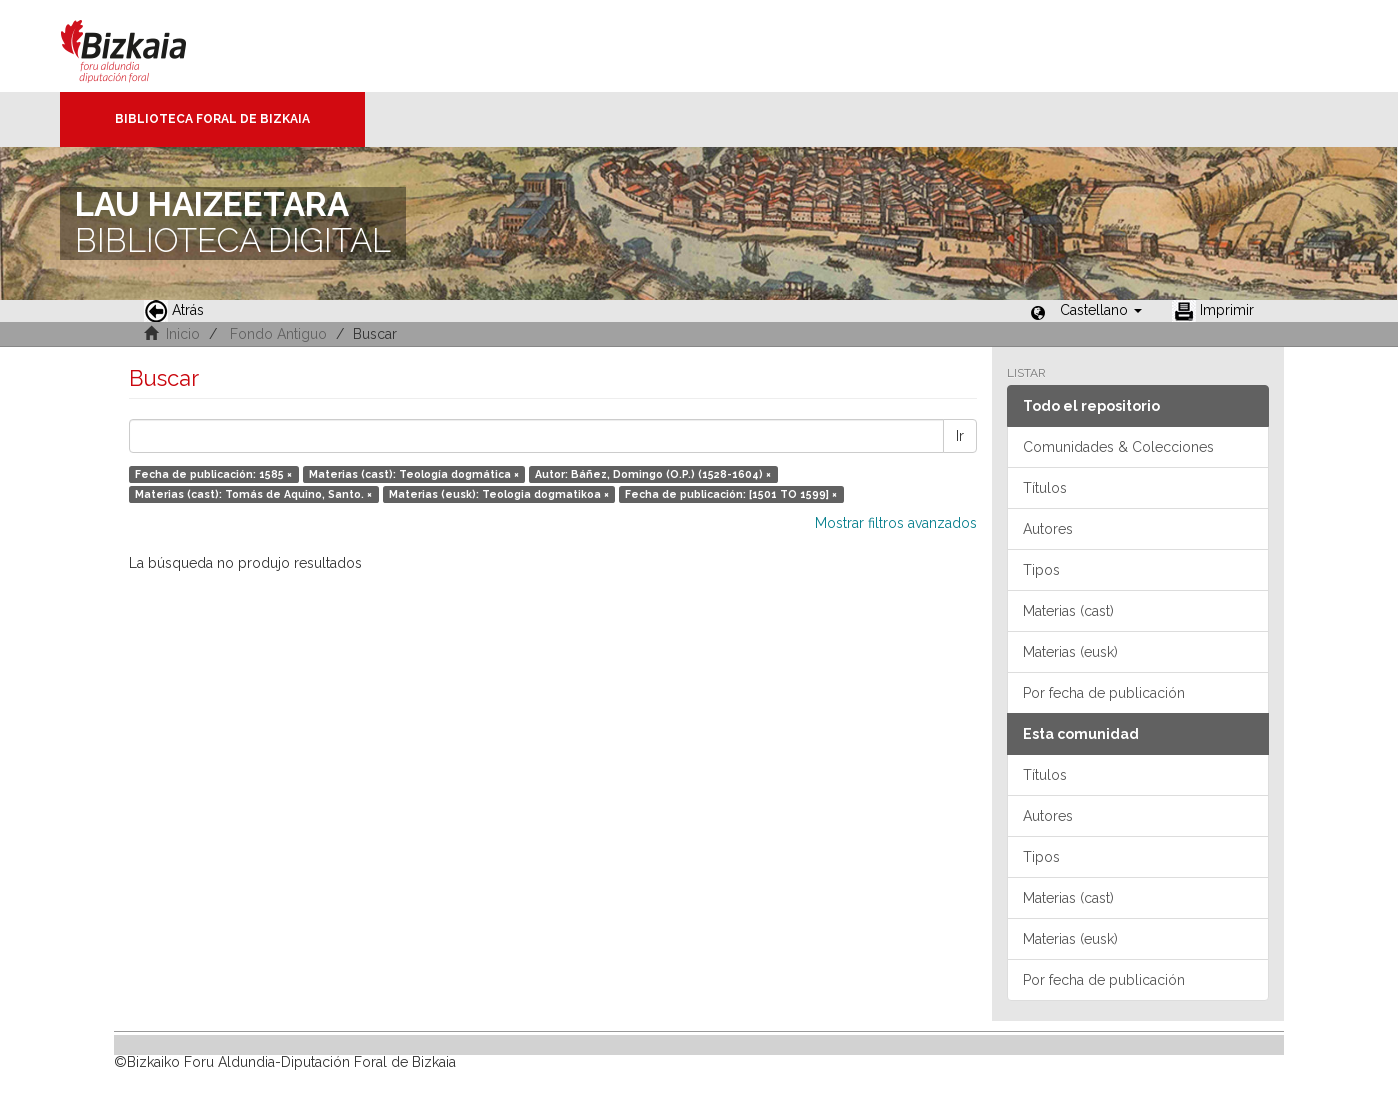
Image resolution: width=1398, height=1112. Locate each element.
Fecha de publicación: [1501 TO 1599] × (731, 494)
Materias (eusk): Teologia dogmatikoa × (499, 494)
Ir (960, 436)
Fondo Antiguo (278, 334)
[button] (1101, 310)
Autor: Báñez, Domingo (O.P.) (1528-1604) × (653, 474)
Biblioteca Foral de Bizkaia (212, 119)
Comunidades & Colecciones (1118, 447)
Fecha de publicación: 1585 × (213, 474)
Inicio (183, 334)
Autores (1048, 529)
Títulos (1045, 488)
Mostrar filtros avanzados (896, 523)
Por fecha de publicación (1104, 693)
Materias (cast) (1068, 611)
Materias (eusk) (1070, 652)
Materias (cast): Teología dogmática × (414, 474)
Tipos (1041, 570)
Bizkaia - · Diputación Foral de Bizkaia (144, 46)
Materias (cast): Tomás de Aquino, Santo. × (253, 494)
